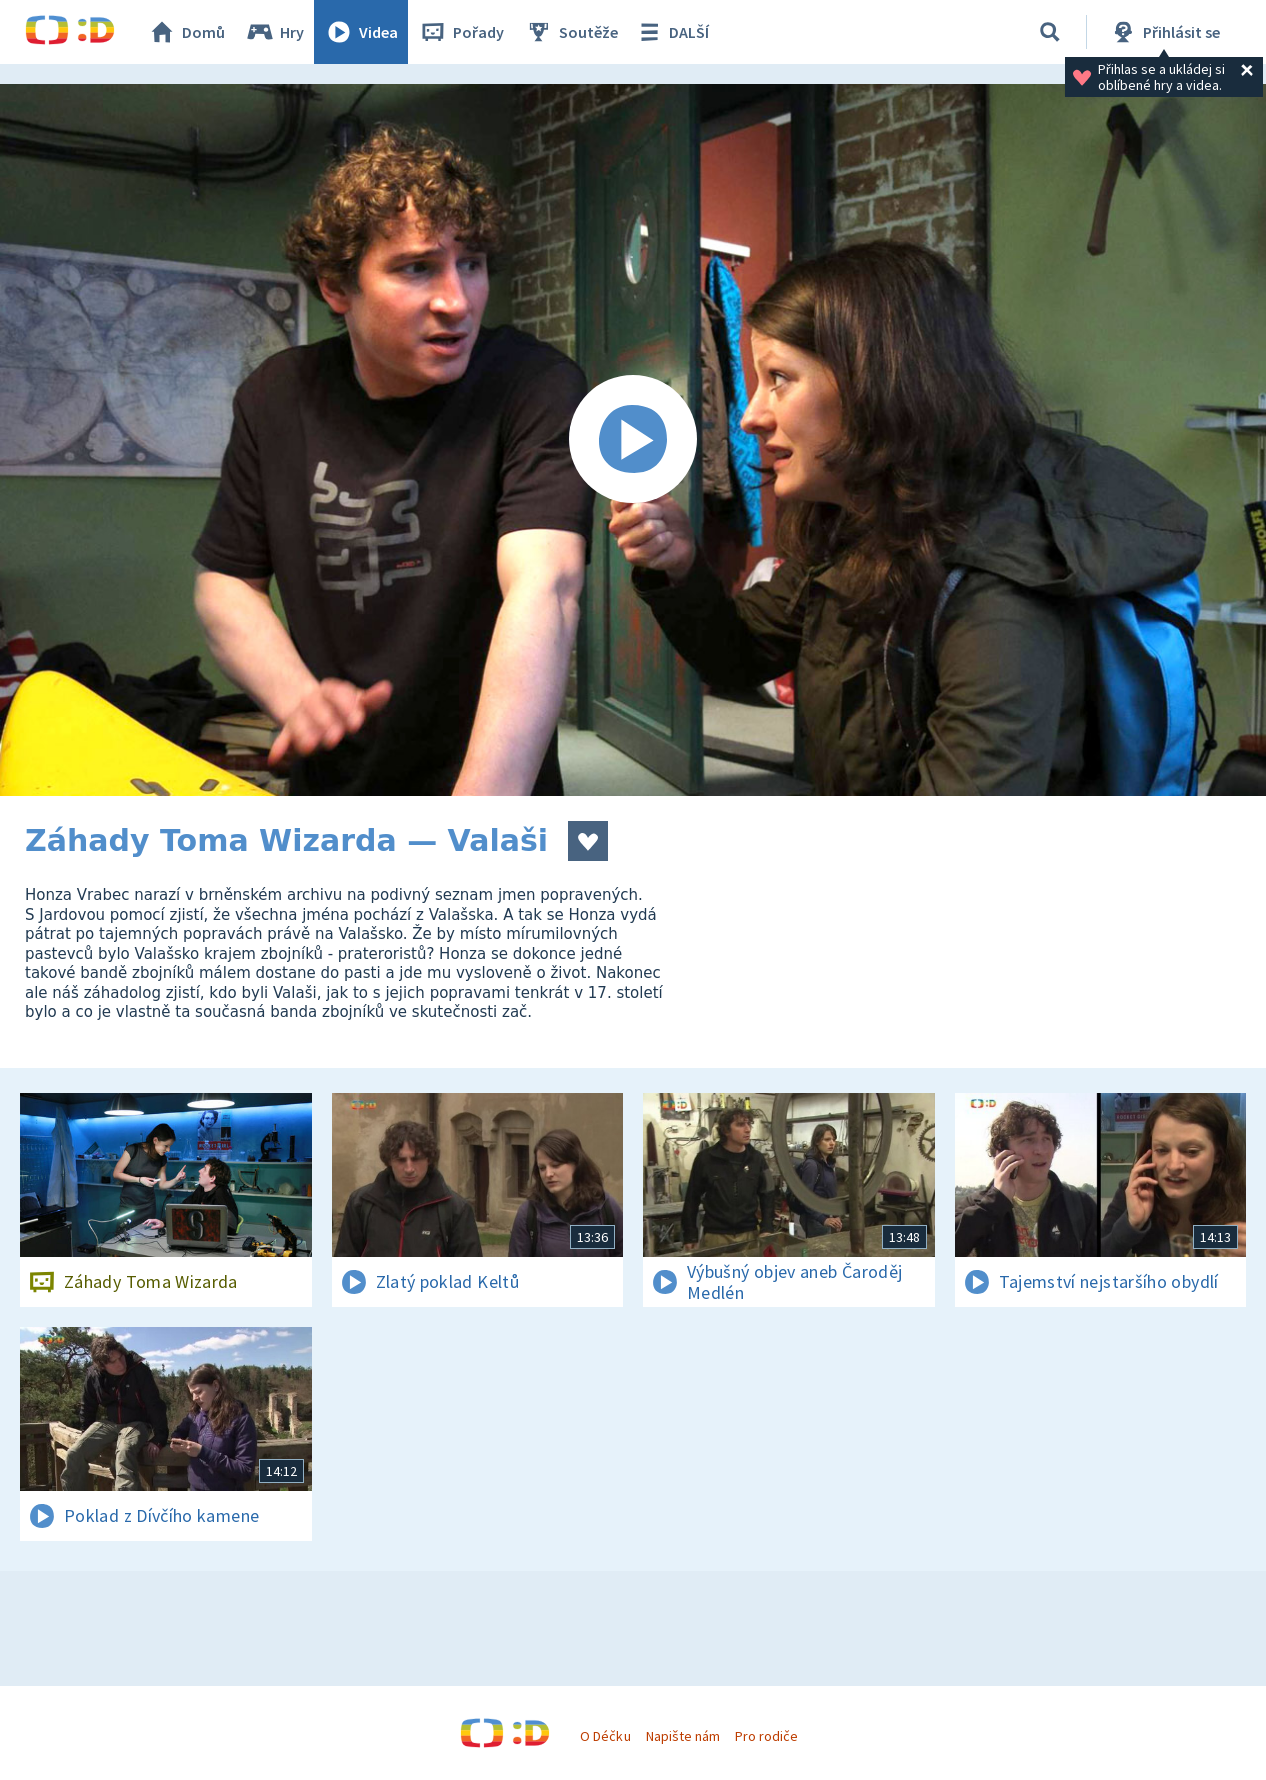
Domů (186, 32)
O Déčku (605, 1736)
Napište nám (683, 1736)
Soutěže (571, 32)
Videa (361, 32)
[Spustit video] (633, 440)
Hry (274, 32)
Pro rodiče (766, 1736)
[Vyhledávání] (1050, 32)
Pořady (461, 32)
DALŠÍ (671, 32)
